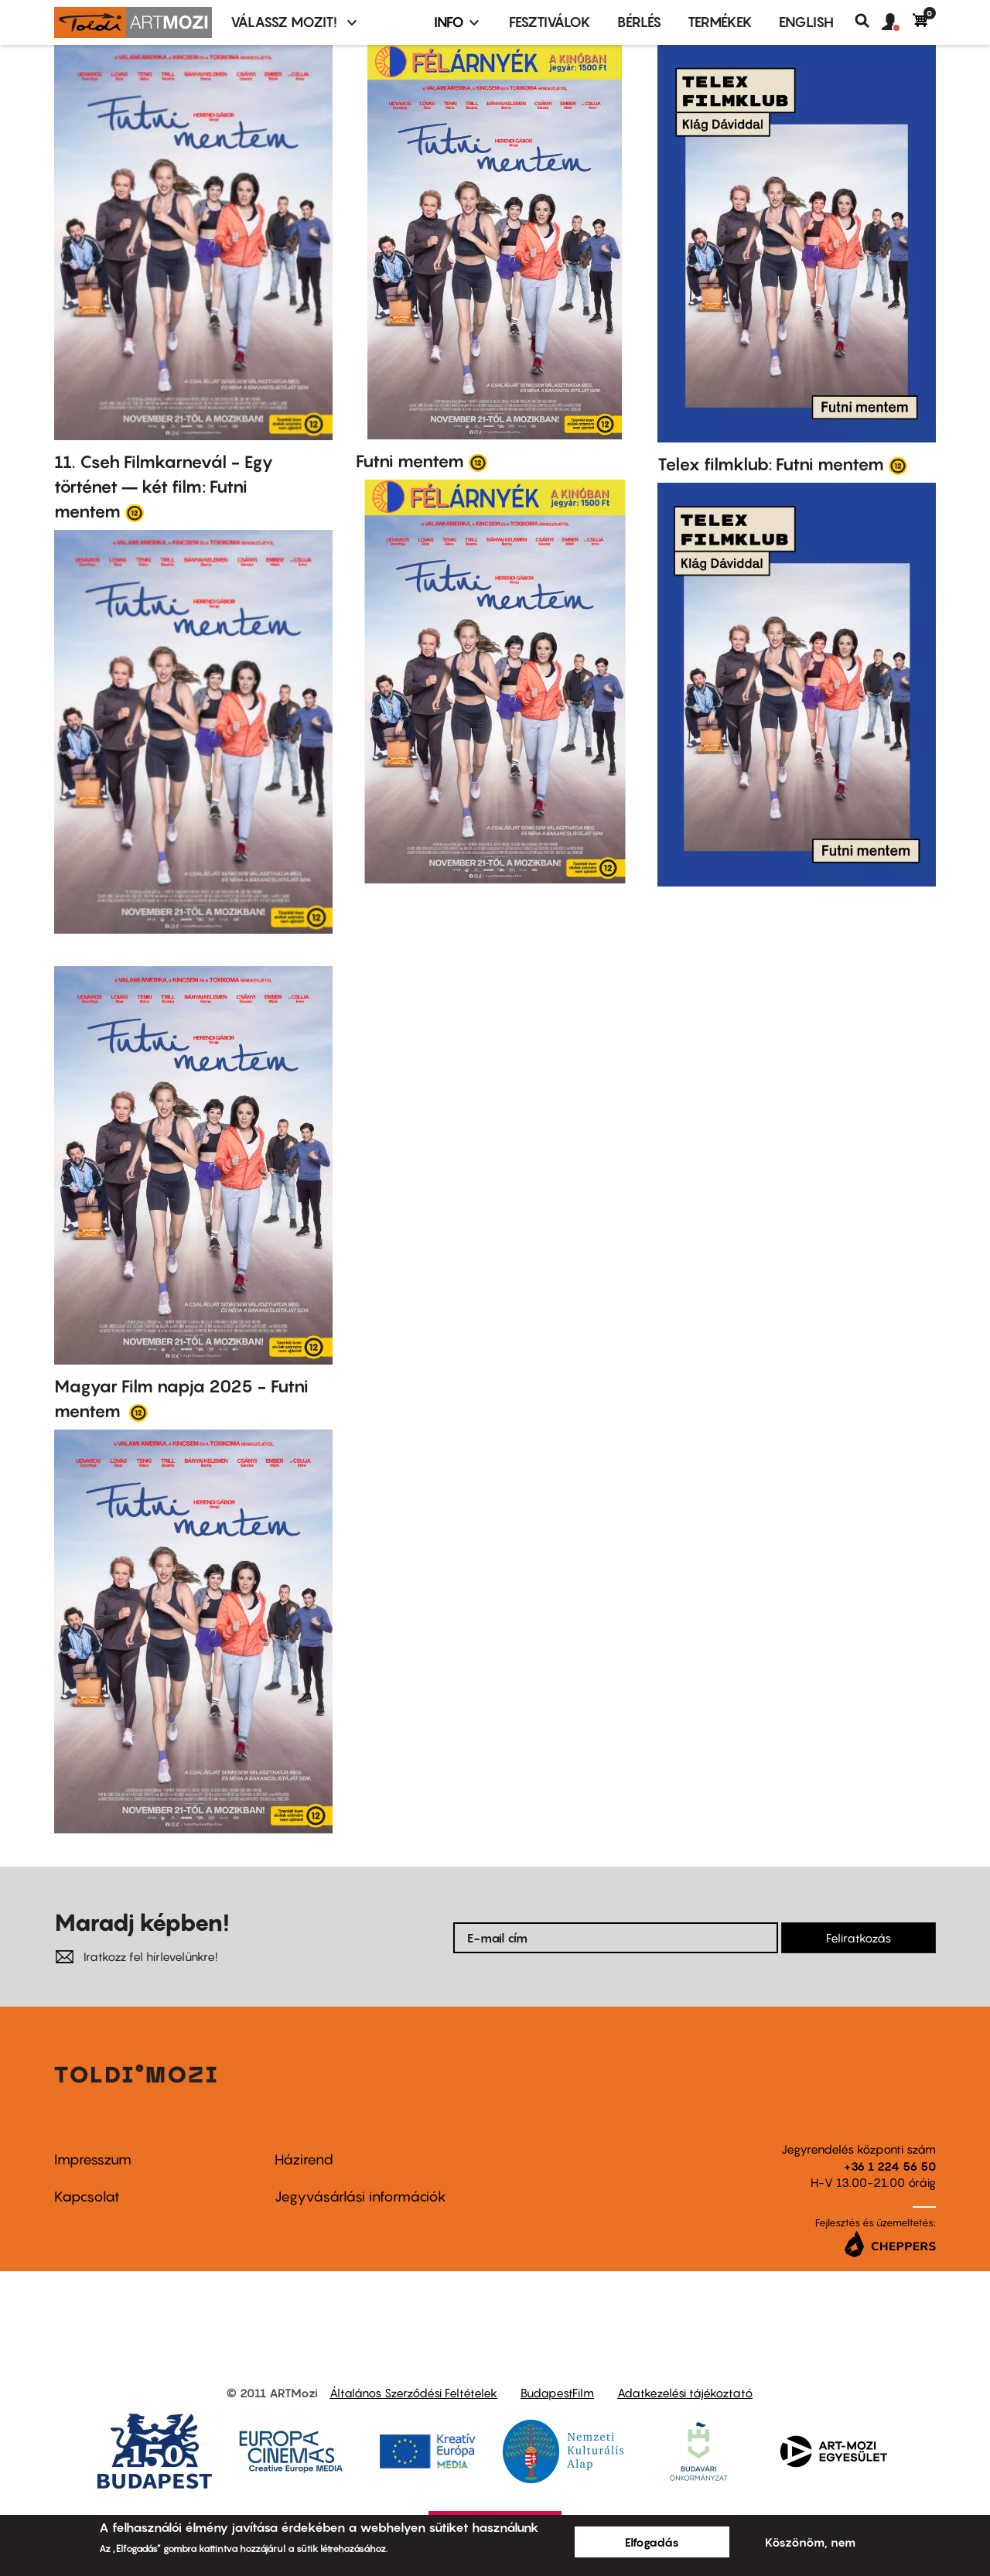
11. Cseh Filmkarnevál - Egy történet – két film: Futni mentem (163, 486)
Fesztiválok (550, 22)
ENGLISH (806, 22)
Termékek (720, 22)
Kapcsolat (87, 2196)
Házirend (304, 2159)
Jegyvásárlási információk (360, 2196)
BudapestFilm (557, 2393)
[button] (897, 22)
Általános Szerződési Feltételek (413, 2393)
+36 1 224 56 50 (890, 2166)
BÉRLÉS (639, 22)
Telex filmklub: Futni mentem (770, 464)
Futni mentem (410, 461)
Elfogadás (652, 2542)
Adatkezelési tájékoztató (685, 2393)
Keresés (868, 21)
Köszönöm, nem (810, 2542)
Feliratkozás (858, 1938)
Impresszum (92, 2159)
